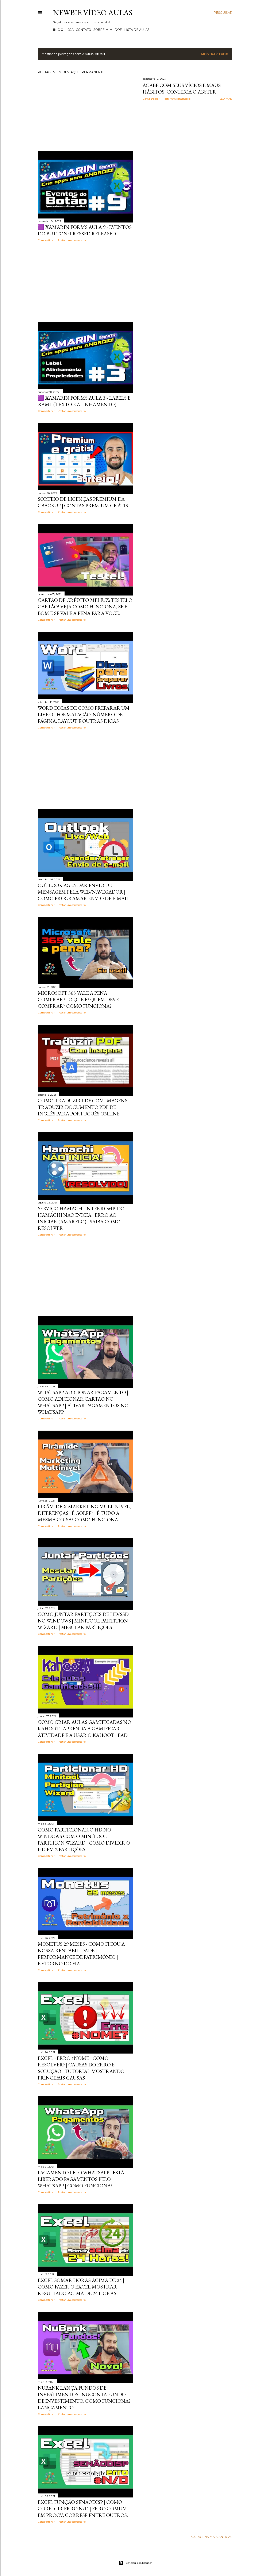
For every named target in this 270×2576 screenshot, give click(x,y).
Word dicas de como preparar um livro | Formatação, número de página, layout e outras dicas (84, 714)
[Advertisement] (85, 281)
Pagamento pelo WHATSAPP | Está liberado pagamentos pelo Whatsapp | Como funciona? (81, 2179)
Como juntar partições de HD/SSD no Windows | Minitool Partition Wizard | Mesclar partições (83, 1621)
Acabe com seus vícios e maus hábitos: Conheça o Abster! (182, 88)
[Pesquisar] (223, 13)
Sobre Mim (102, 30)
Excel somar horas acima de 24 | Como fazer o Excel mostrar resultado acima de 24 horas (81, 2287)
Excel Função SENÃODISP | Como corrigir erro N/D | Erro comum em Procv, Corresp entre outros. (83, 2508)
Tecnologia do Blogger (135, 2562)
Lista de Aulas (137, 30)
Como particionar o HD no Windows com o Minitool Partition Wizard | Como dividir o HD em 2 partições (84, 1839)
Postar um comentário (176, 98)
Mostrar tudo (214, 54)
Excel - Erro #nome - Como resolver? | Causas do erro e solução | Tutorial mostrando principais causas (81, 2068)
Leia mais (226, 98)
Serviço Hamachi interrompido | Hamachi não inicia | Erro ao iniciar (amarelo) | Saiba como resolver (82, 1218)
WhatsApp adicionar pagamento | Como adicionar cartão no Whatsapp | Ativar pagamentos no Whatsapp (83, 1402)
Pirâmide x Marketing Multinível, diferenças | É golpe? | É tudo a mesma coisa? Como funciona (84, 1513)
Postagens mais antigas (210, 2537)
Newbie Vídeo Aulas (92, 13)
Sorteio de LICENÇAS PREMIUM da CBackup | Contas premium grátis (83, 502)
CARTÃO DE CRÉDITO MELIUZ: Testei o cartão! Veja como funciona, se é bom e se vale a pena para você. (85, 606)
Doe (118, 30)
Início (58, 30)
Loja (70, 30)
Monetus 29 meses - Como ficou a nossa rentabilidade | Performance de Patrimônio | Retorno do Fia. (81, 1954)
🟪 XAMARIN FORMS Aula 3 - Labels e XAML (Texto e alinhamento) (84, 401)
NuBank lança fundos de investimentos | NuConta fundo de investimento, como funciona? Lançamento (84, 2398)
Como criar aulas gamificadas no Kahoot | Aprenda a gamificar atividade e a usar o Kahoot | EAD (84, 1728)
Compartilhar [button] (151, 98)
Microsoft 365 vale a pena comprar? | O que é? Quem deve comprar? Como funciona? (78, 999)
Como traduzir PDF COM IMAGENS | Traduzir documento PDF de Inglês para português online (84, 1107)
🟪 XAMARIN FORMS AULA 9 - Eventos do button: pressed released (85, 230)
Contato (83, 30)
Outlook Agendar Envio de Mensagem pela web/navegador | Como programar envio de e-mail (83, 892)
